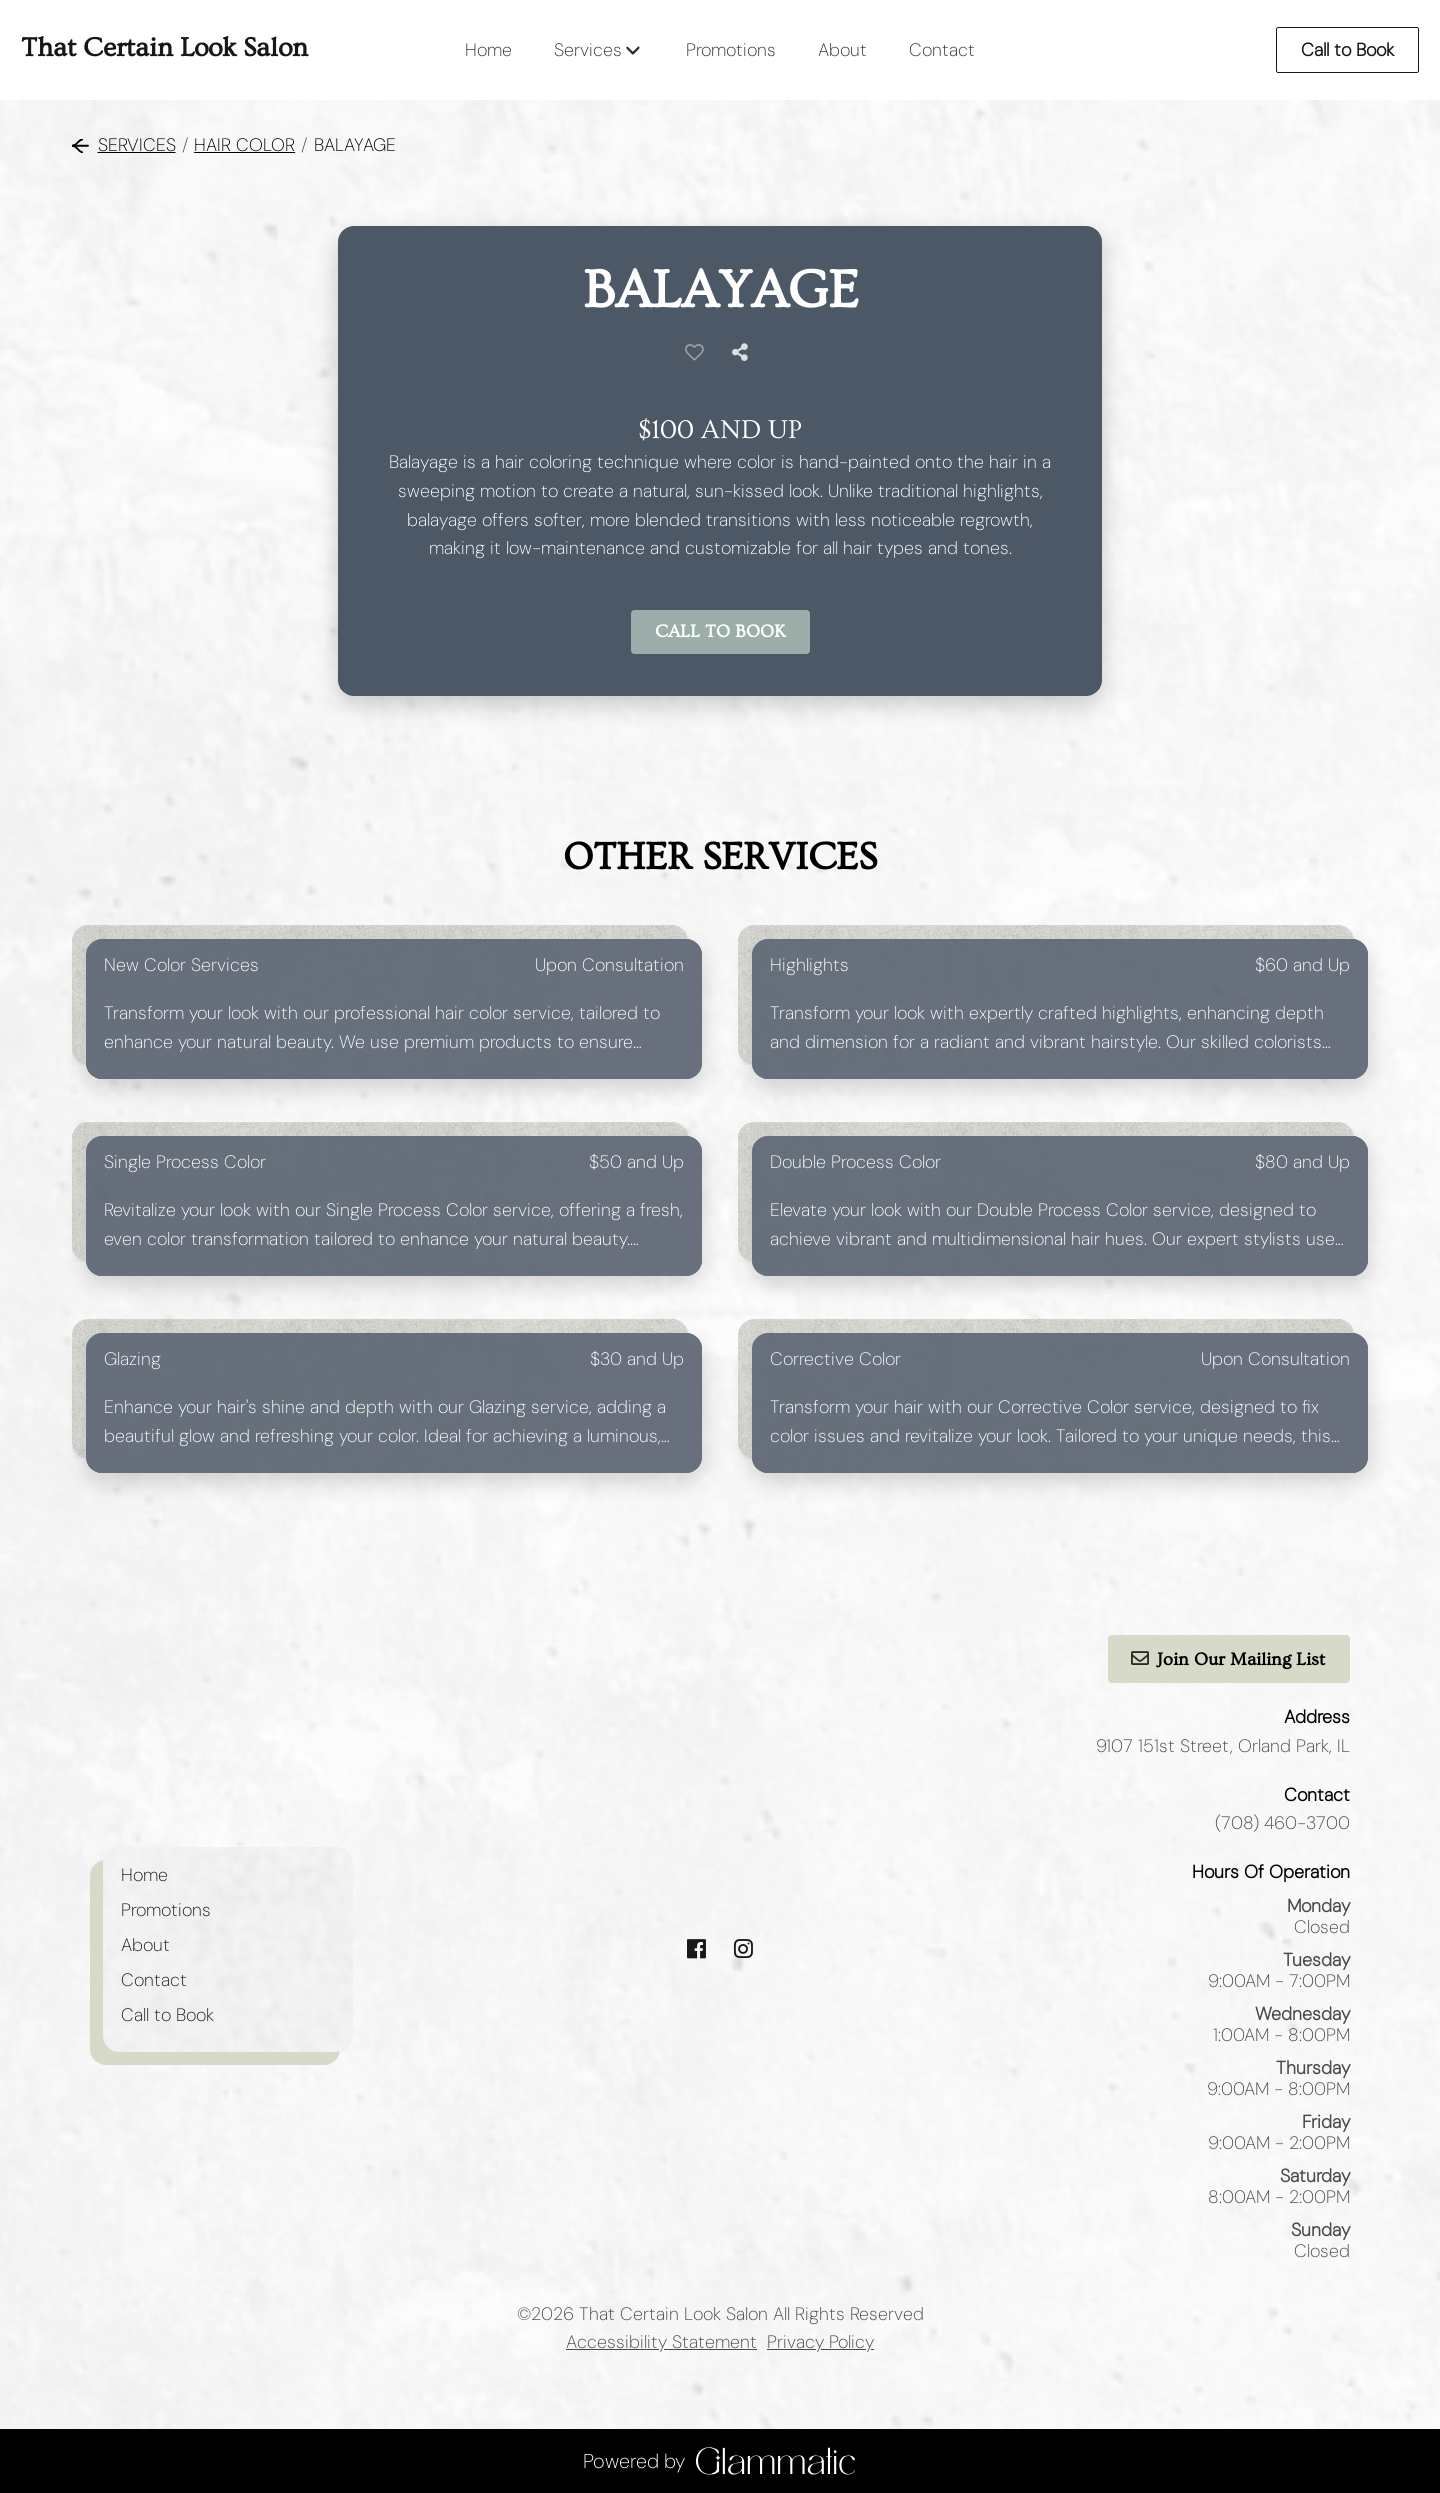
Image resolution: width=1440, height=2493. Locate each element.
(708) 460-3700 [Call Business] (1282, 1823)
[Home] (488, 50)
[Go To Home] (164, 50)
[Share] (744, 352)
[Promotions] (731, 50)
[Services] (588, 50)
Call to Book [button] (720, 631)
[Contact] (942, 50)
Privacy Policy (820, 2342)
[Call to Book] (167, 2015)
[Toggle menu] (632, 50)
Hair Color (244, 145)
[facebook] (696, 1950)
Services (124, 145)
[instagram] (743, 1950)
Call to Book (1347, 50)
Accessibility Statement (661, 2342)
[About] (842, 50)
